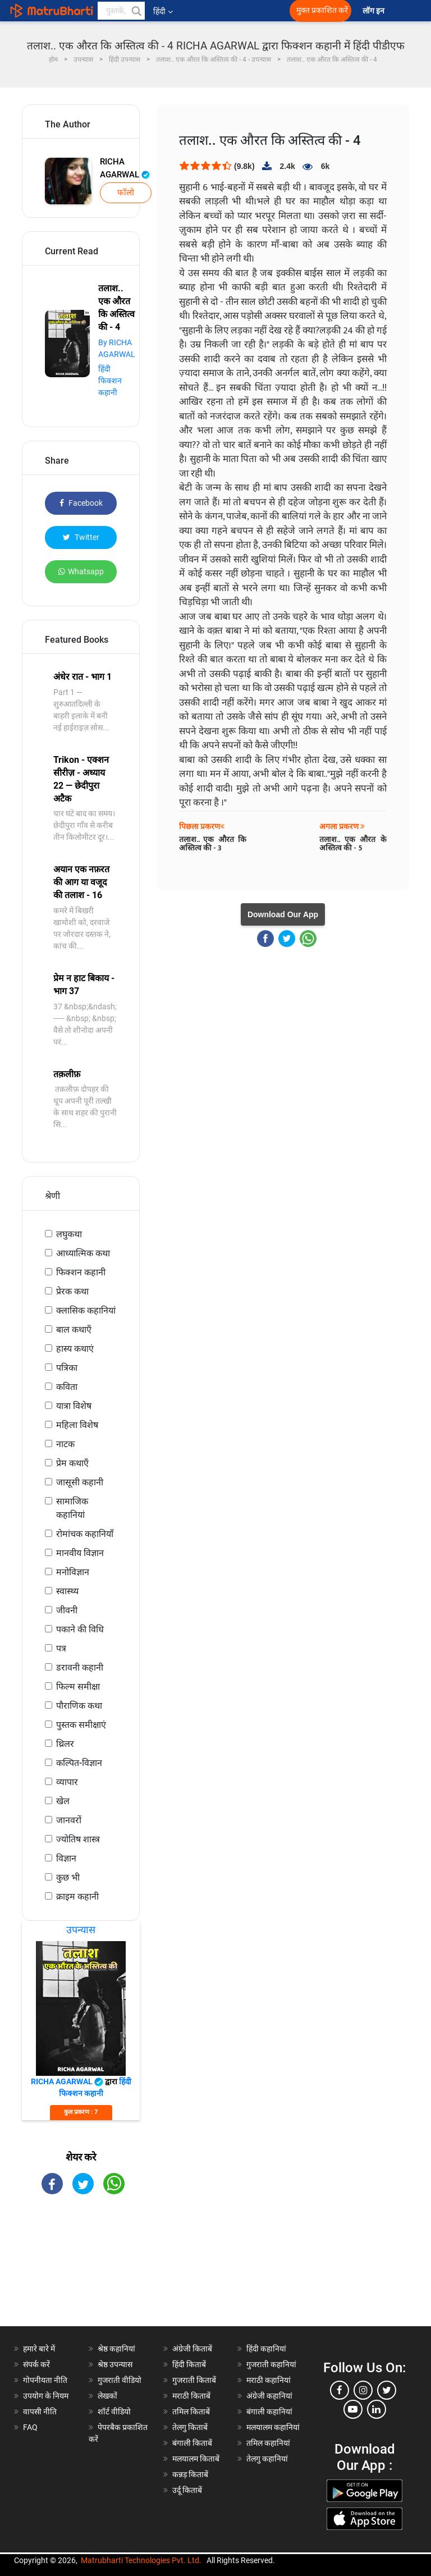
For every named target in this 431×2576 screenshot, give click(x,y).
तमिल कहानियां (268, 2442)
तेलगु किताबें (190, 2427)
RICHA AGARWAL (125, 168)
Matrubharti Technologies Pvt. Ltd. (141, 2560)
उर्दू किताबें (187, 2490)
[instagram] (363, 2390)
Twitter (81, 537)
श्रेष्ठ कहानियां (116, 2348)
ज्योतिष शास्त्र (78, 1839)
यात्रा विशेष (73, 1406)
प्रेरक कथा (72, 1291)
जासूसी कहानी (79, 1482)
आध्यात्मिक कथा (83, 1253)
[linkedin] (376, 2409)
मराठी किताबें (191, 2395)
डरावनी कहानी (79, 1667)
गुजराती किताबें (194, 2380)
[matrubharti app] (248, 10)
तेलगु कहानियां (267, 2458)
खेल (63, 1801)
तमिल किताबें (191, 2411)
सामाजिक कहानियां (72, 1508)
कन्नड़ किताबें (190, 2474)
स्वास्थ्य (67, 1591)
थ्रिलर (65, 1743)
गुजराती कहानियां (271, 2364)
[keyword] (121, 11)
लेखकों (107, 2395)
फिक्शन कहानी (81, 1272)
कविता (66, 1386)
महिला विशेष (77, 1425)
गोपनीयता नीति (45, 2380)
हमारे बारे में (39, 2348)
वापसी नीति (40, 2411)
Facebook (81, 502)
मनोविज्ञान (72, 1572)
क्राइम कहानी (77, 1896)
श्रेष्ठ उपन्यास (115, 2364)
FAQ (30, 2427)
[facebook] (339, 2390)
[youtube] (353, 2409)
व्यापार (67, 1782)
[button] (136, 11)
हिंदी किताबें (189, 2364)
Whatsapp (81, 571)
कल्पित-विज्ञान (79, 1763)
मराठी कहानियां (268, 2380)
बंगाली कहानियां (269, 2411)
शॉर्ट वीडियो (114, 2411)
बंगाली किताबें (192, 2442)
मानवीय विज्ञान (80, 1553)
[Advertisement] (81, 2270)
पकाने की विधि (80, 1629)
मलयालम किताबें (195, 2458)
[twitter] (386, 2390)
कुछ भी (68, 1877)
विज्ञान (66, 1858)
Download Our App (282, 914)
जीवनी (66, 1610)
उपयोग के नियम (45, 2395)
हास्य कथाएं (75, 1348)
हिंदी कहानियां (266, 2348)
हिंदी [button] (163, 11)
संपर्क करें (36, 2364)
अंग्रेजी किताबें (192, 2348)
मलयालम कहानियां (273, 2427)
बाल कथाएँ (73, 1329)
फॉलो (125, 192)
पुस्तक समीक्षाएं (81, 1724)
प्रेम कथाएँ (72, 1463)
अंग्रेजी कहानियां (269, 2395)
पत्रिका (66, 1367)
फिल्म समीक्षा (78, 1686)
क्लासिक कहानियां (86, 1310)
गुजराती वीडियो (119, 2380)
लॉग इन (374, 11)
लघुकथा (69, 1234)
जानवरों (68, 1820)
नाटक (65, 1444)
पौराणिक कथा (79, 1705)
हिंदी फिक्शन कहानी (110, 380)
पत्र (61, 1648)
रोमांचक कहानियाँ (84, 1534)
